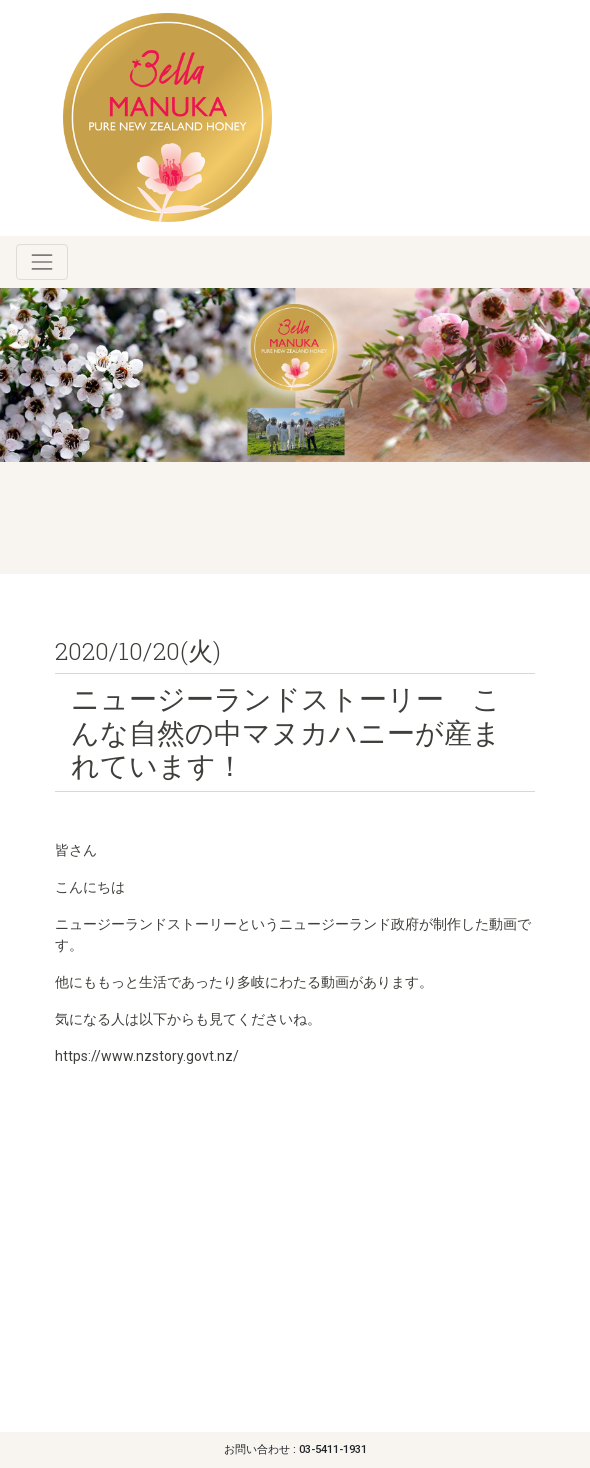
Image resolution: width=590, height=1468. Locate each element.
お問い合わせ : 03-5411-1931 (295, 1449)
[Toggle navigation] (42, 262)
